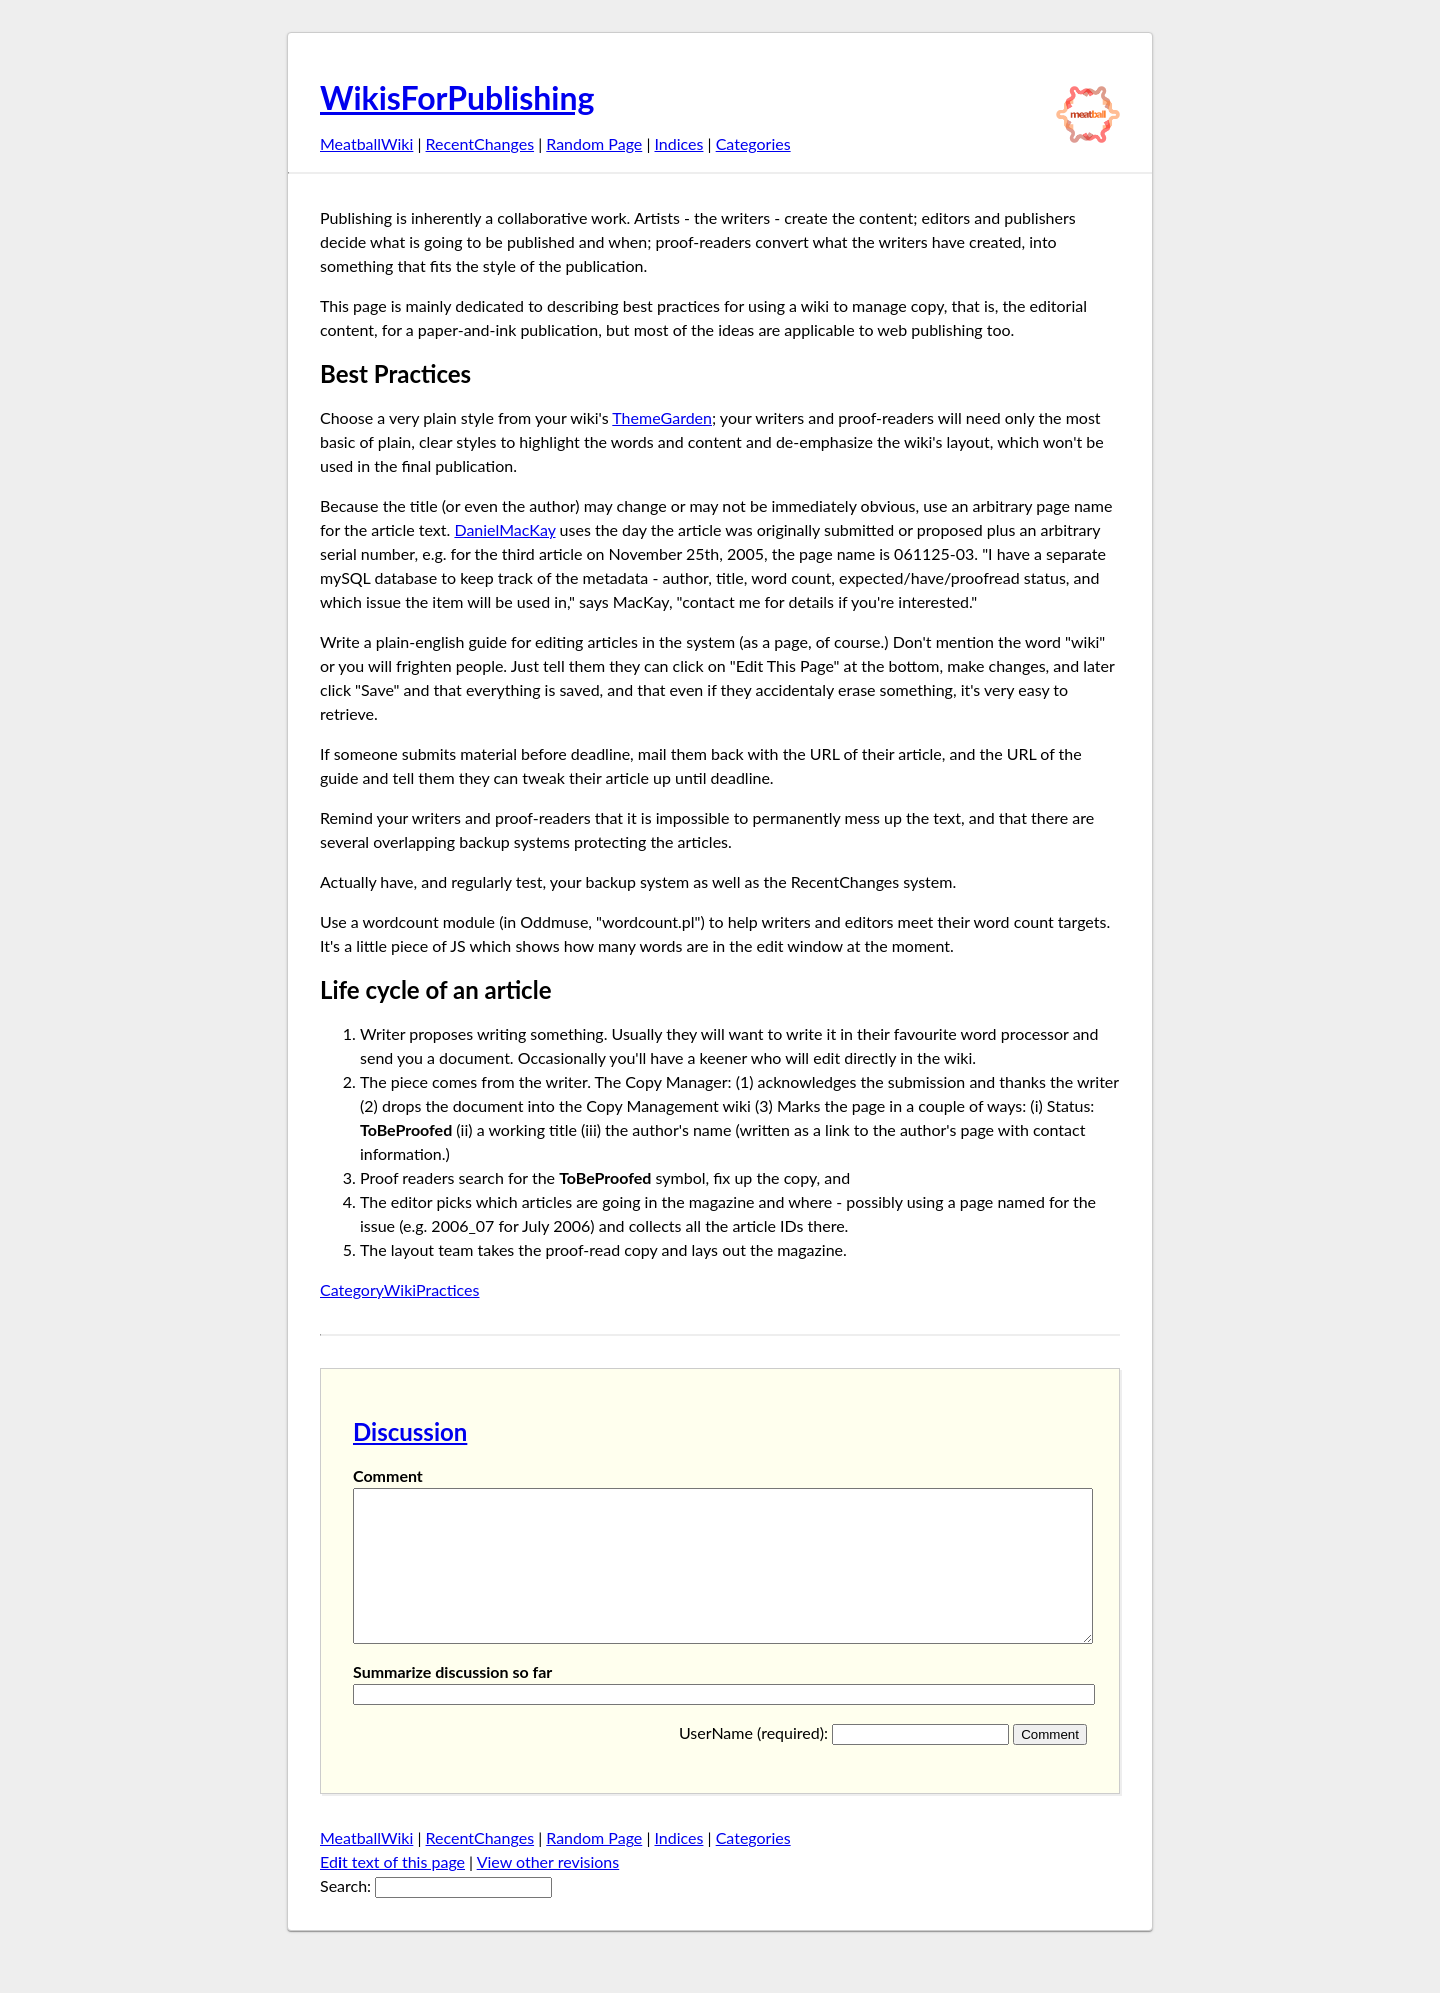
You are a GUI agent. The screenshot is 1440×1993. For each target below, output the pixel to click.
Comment (388, 1475)
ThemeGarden (662, 417)
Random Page (594, 143)
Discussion (410, 1431)
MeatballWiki (366, 143)
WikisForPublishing (457, 97)
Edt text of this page (392, 1891)
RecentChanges (480, 143)
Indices (678, 143)
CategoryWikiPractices (399, 1289)
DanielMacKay (504, 529)
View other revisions (548, 1891)
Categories (753, 143)
